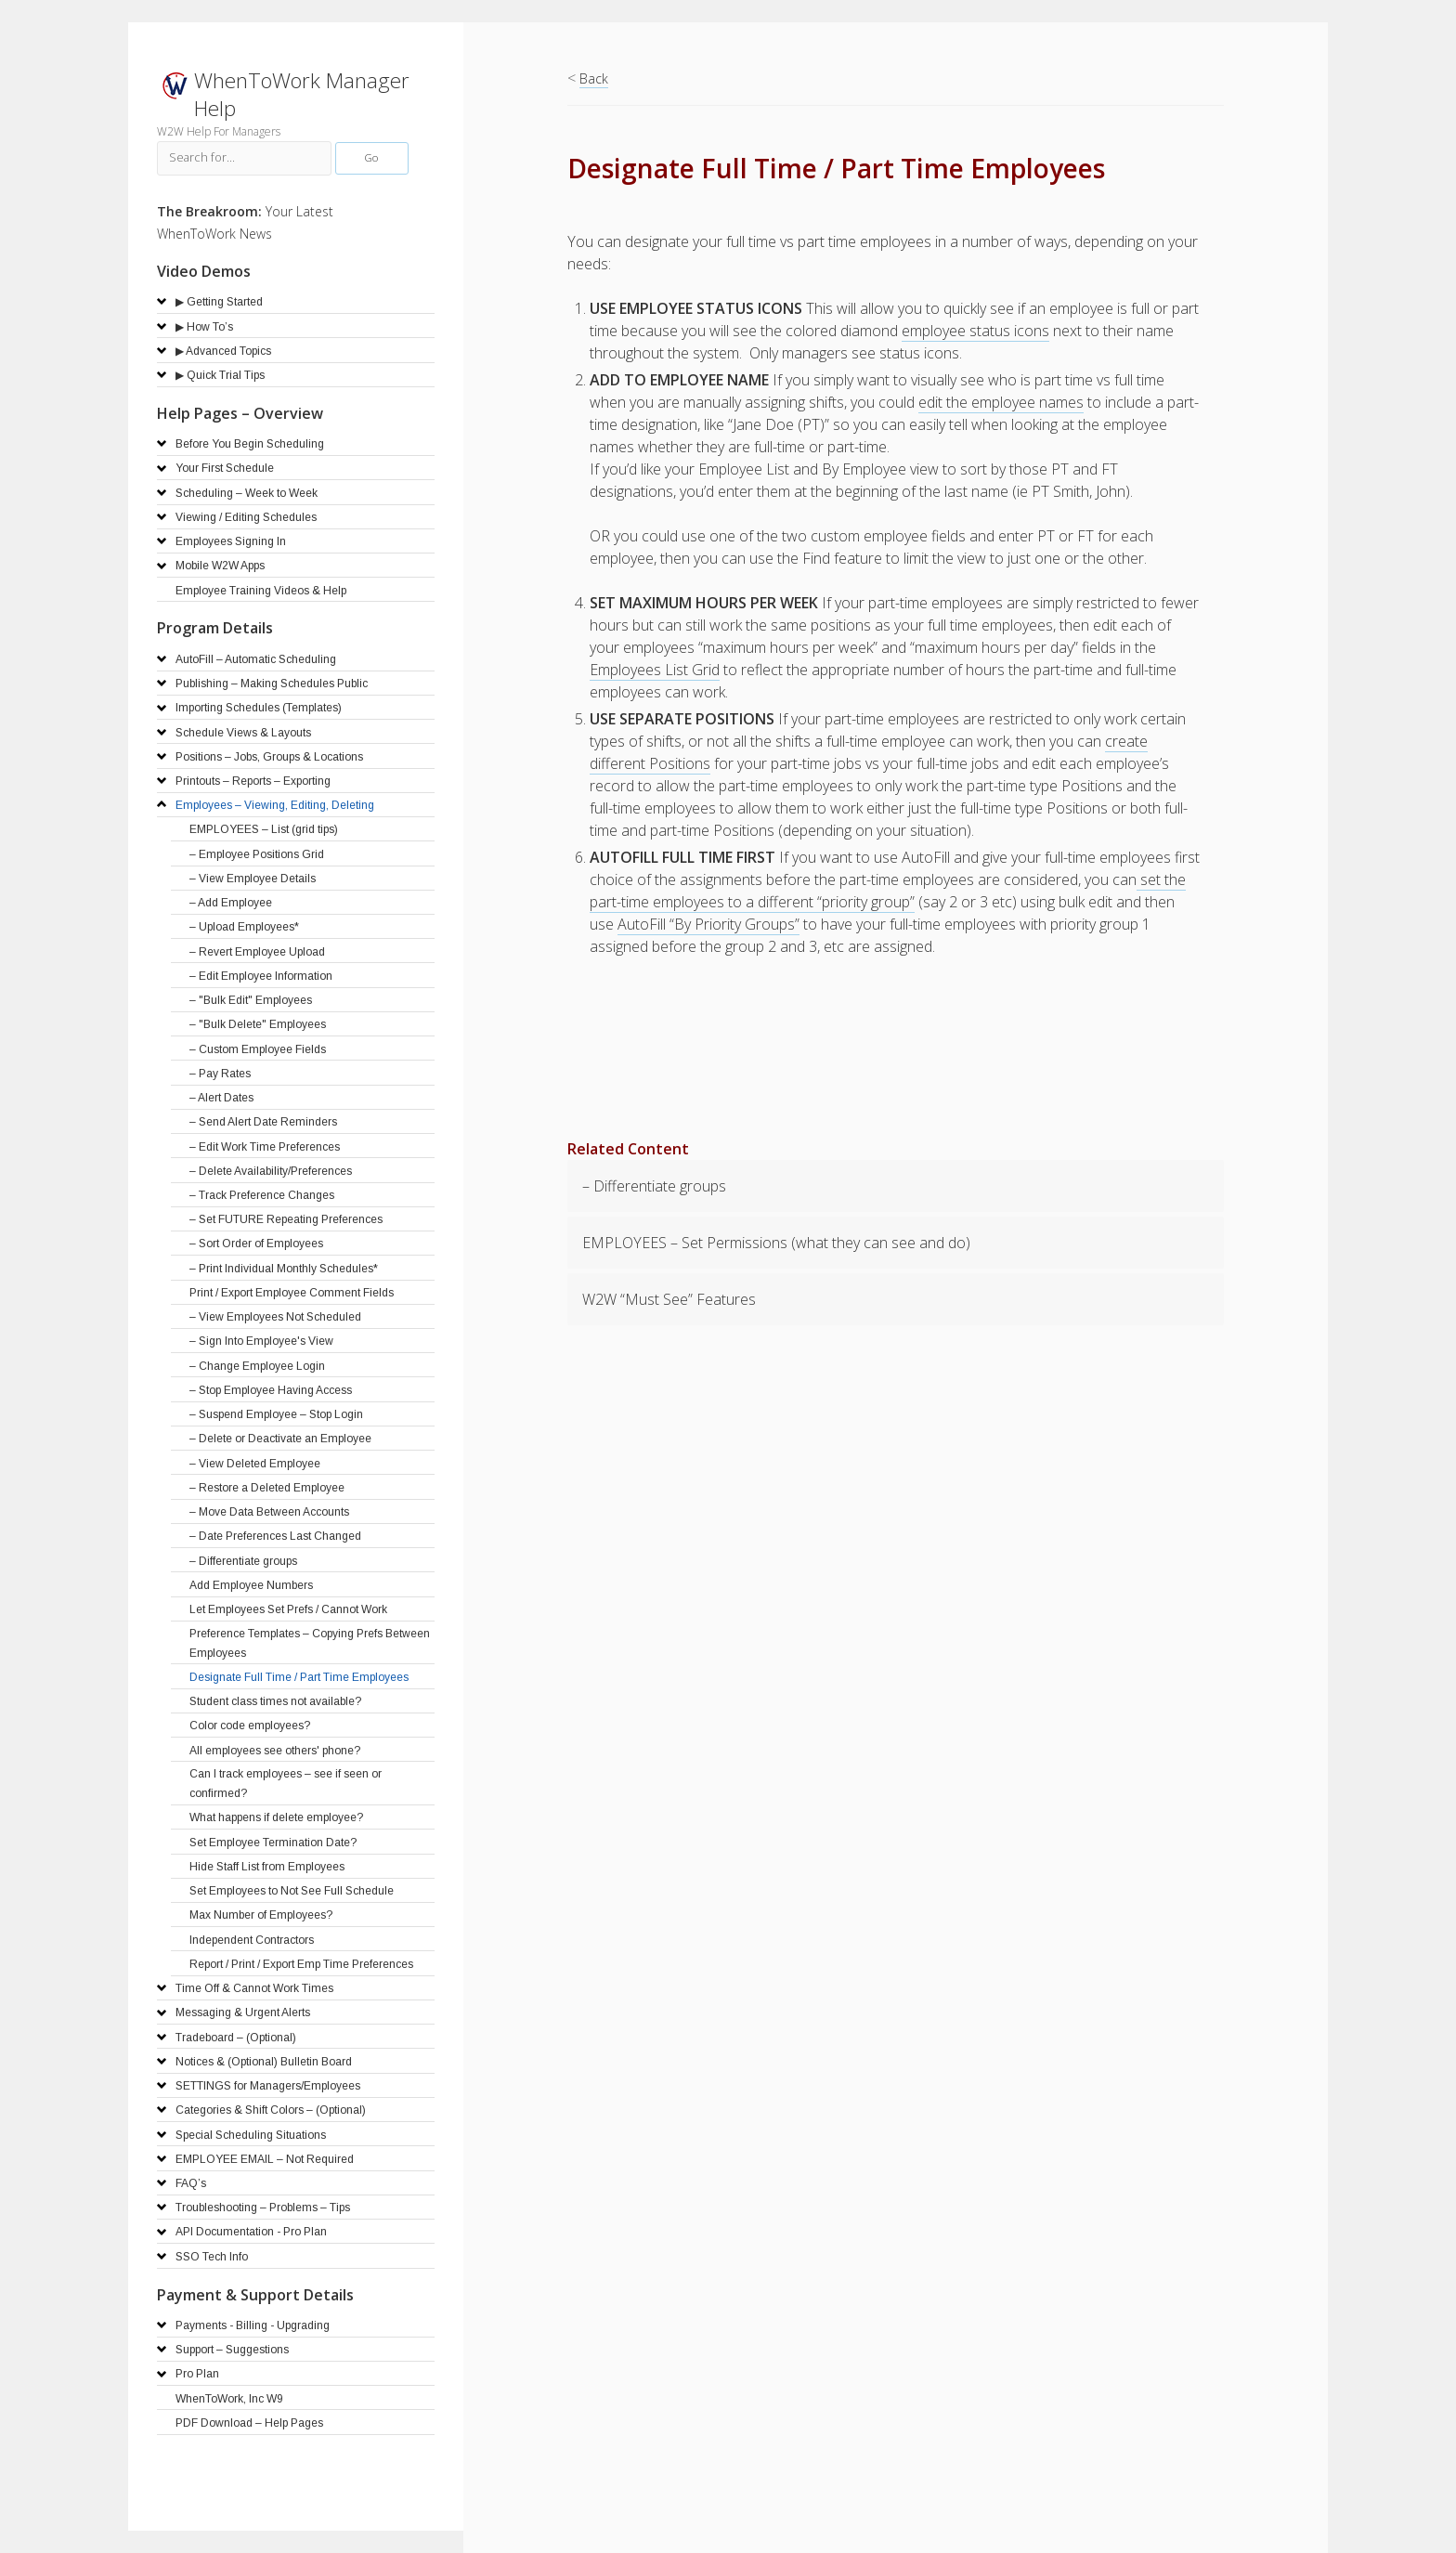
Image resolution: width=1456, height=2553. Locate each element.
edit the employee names (1001, 402)
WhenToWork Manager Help (302, 94)
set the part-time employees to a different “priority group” (888, 890)
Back (593, 78)
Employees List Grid (655, 669)
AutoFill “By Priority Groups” (709, 924)
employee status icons (975, 330)
